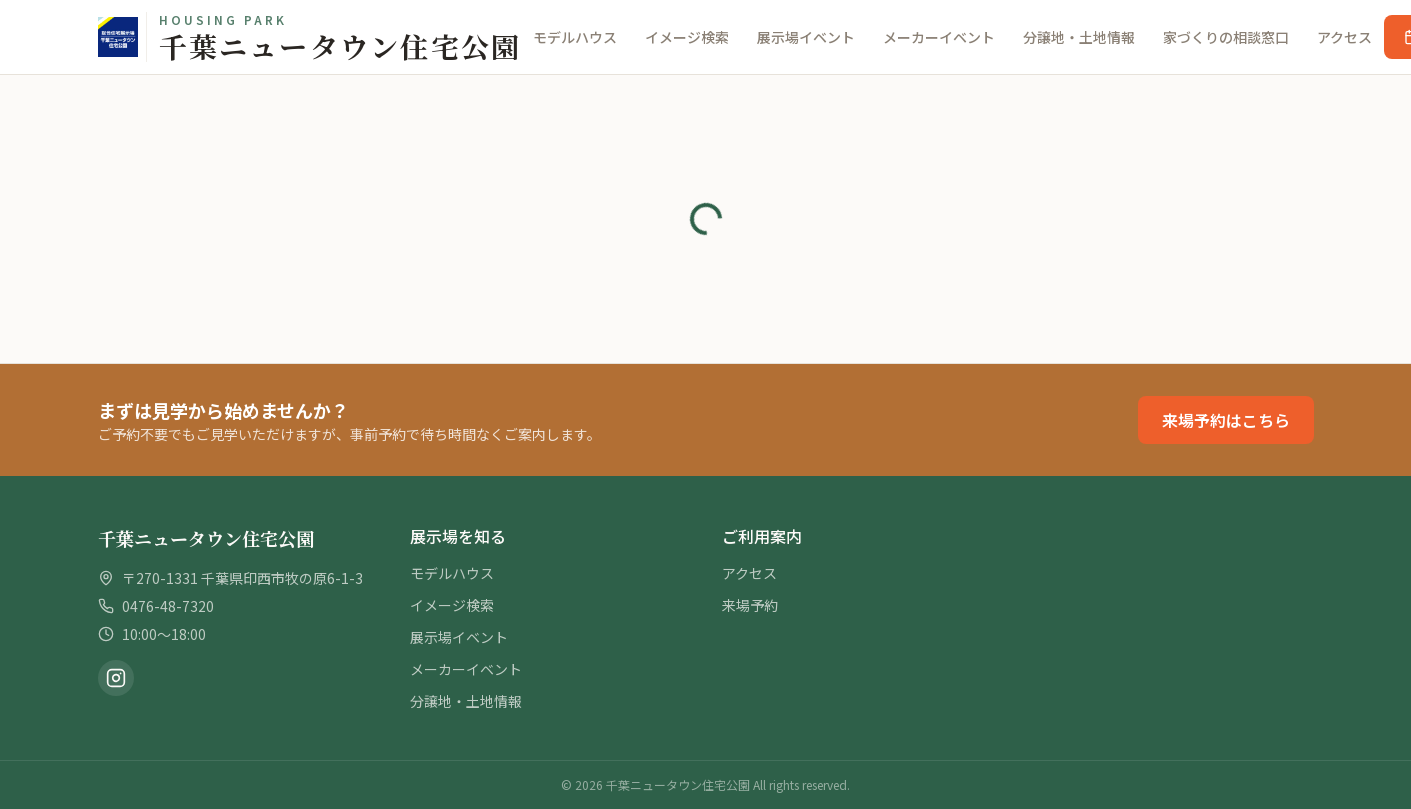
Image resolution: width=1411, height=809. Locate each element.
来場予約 (750, 605)
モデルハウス (575, 37)
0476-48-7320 (168, 606)
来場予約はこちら (1226, 420)
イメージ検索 (687, 37)
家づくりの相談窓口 (1226, 37)
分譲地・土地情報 (1079, 37)
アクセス (1344, 37)
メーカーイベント (939, 37)
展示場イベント (806, 37)
